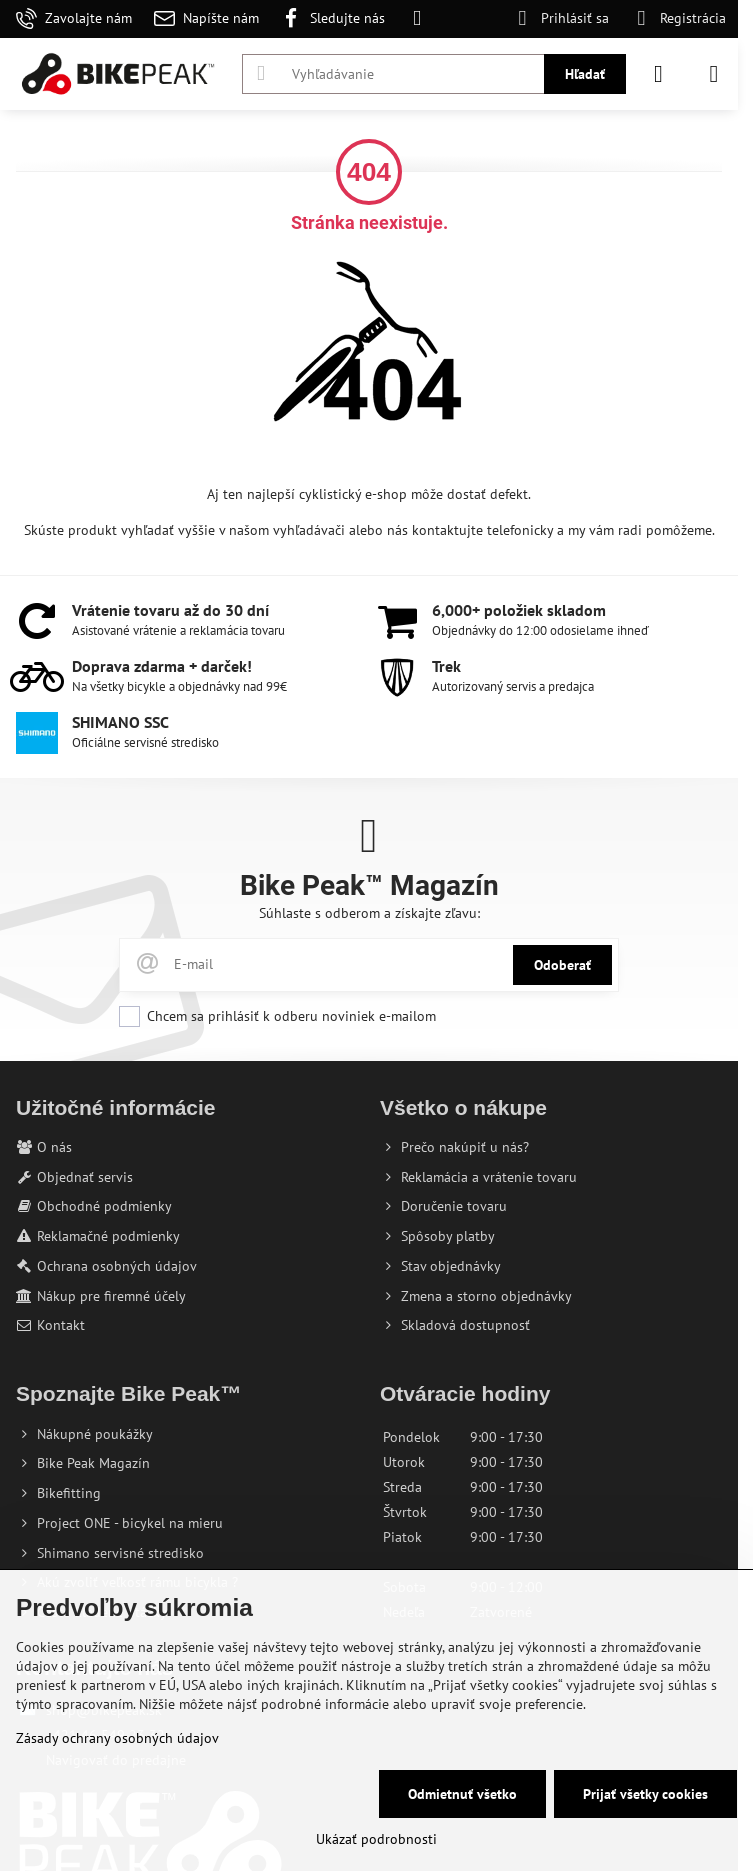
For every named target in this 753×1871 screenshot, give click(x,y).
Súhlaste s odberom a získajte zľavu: (369, 913)
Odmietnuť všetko (462, 1794)
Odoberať (562, 965)
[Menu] (714, 74)
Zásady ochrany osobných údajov (117, 1738)
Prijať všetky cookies (645, 1794)
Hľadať (585, 74)
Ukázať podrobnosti (376, 1839)
